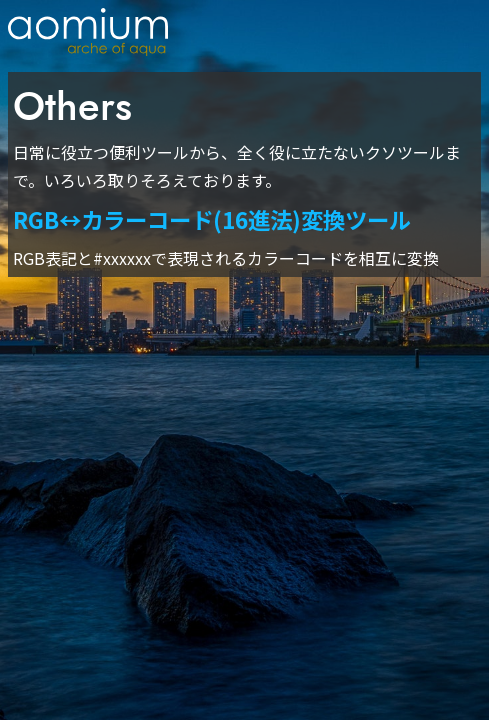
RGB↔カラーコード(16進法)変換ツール (212, 219)
